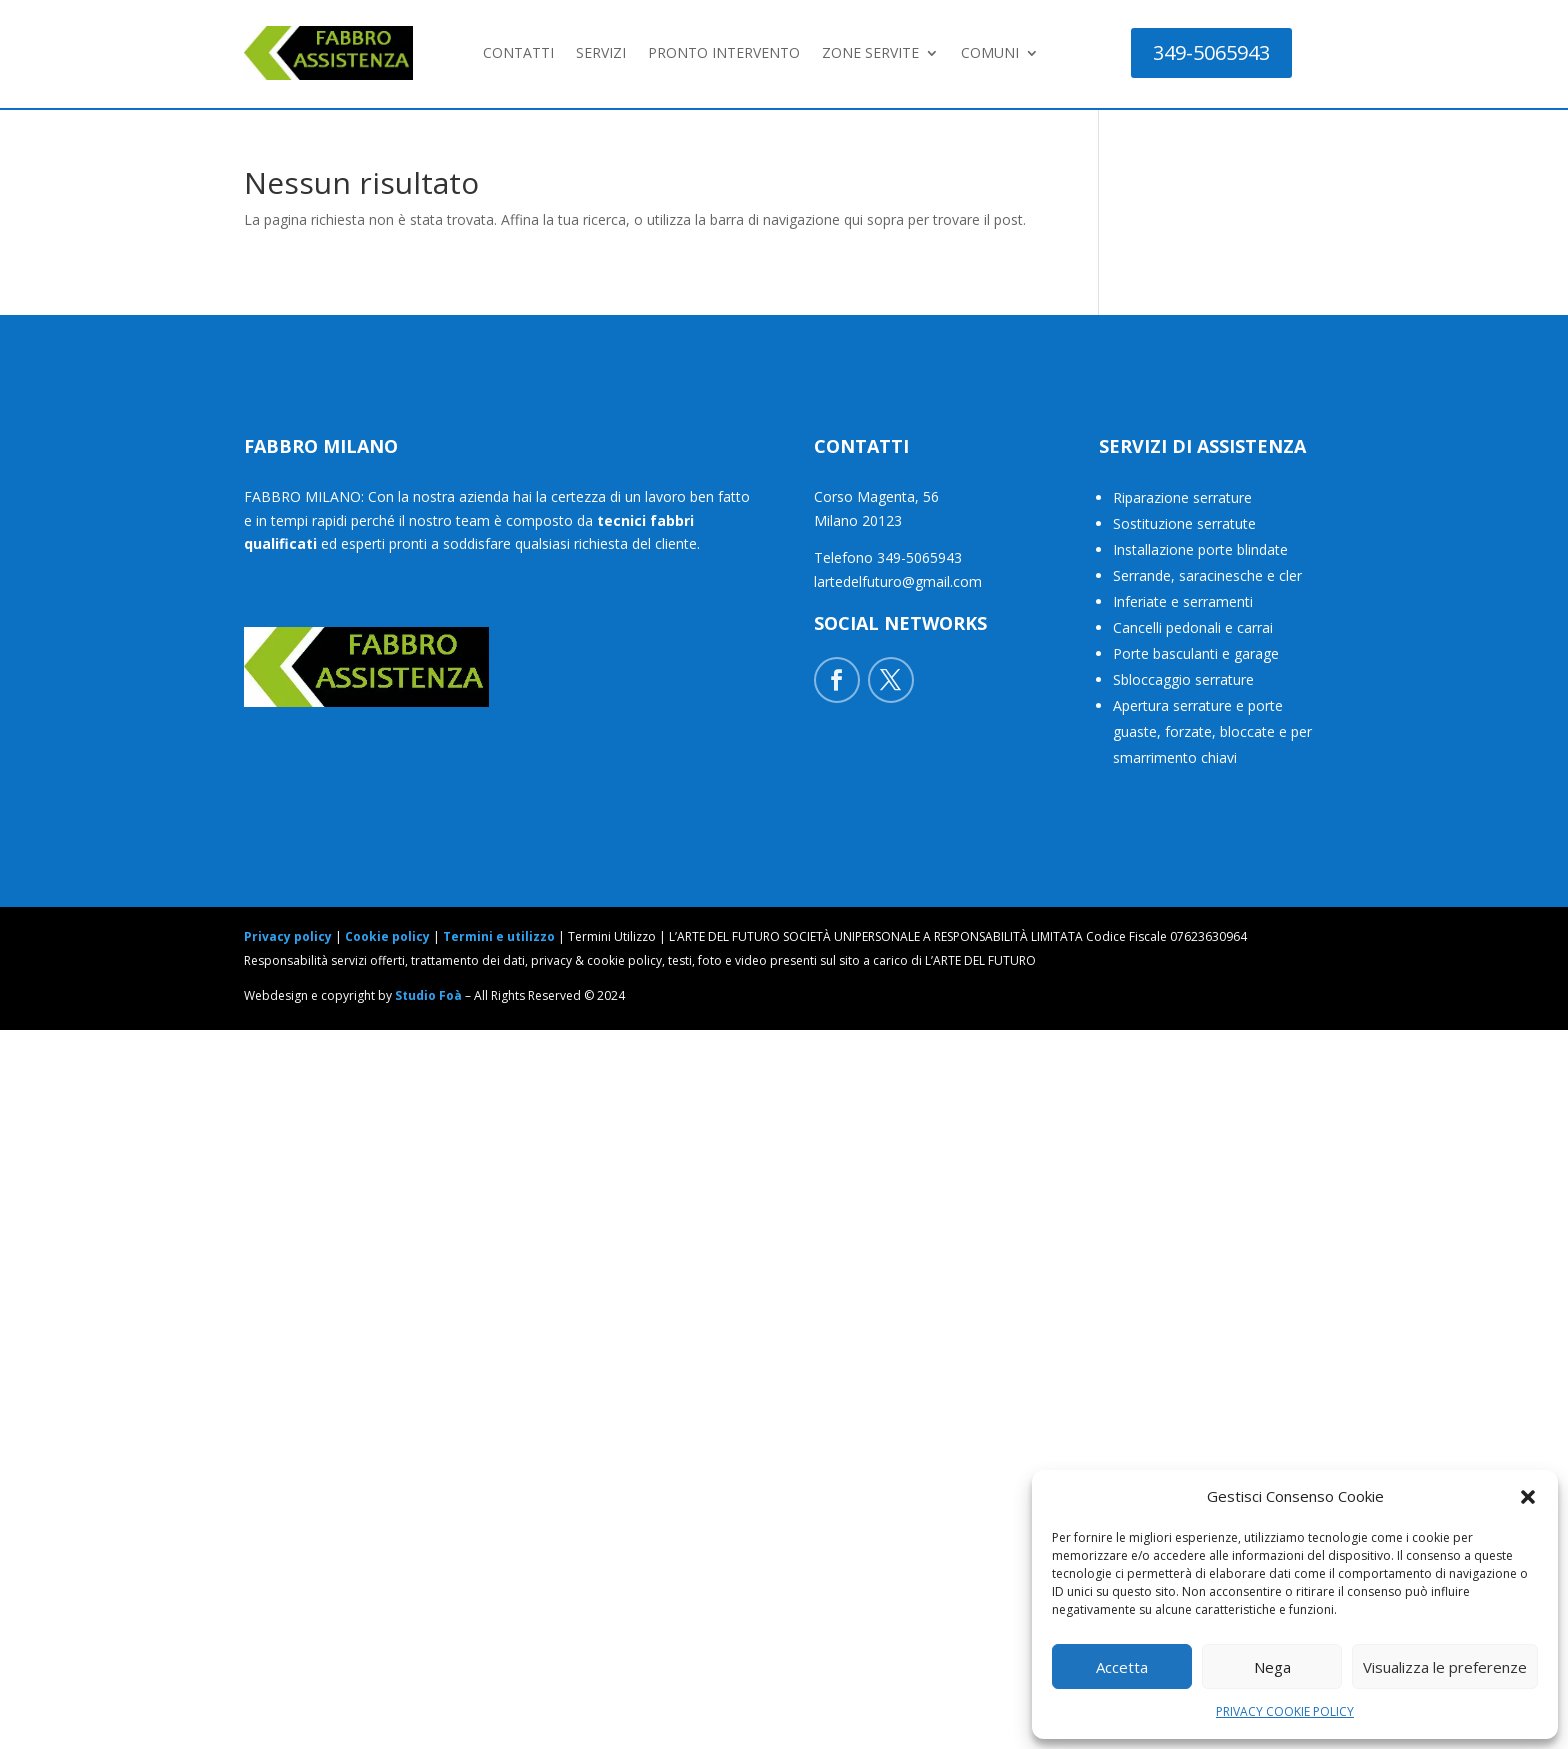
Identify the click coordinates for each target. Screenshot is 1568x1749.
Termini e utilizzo (499, 936)
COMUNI (990, 52)
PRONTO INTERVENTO (724, 52)
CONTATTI (518, 52)
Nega (1272, 1667)
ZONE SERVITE (870, 52)
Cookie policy (387, 936)
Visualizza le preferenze (1445, 1667)
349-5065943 (1211, 52)
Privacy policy (288, 936)
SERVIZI (601, 52)
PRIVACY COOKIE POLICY (1285, 1711)
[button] (1528, 1497)
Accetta (1122, 1667)
